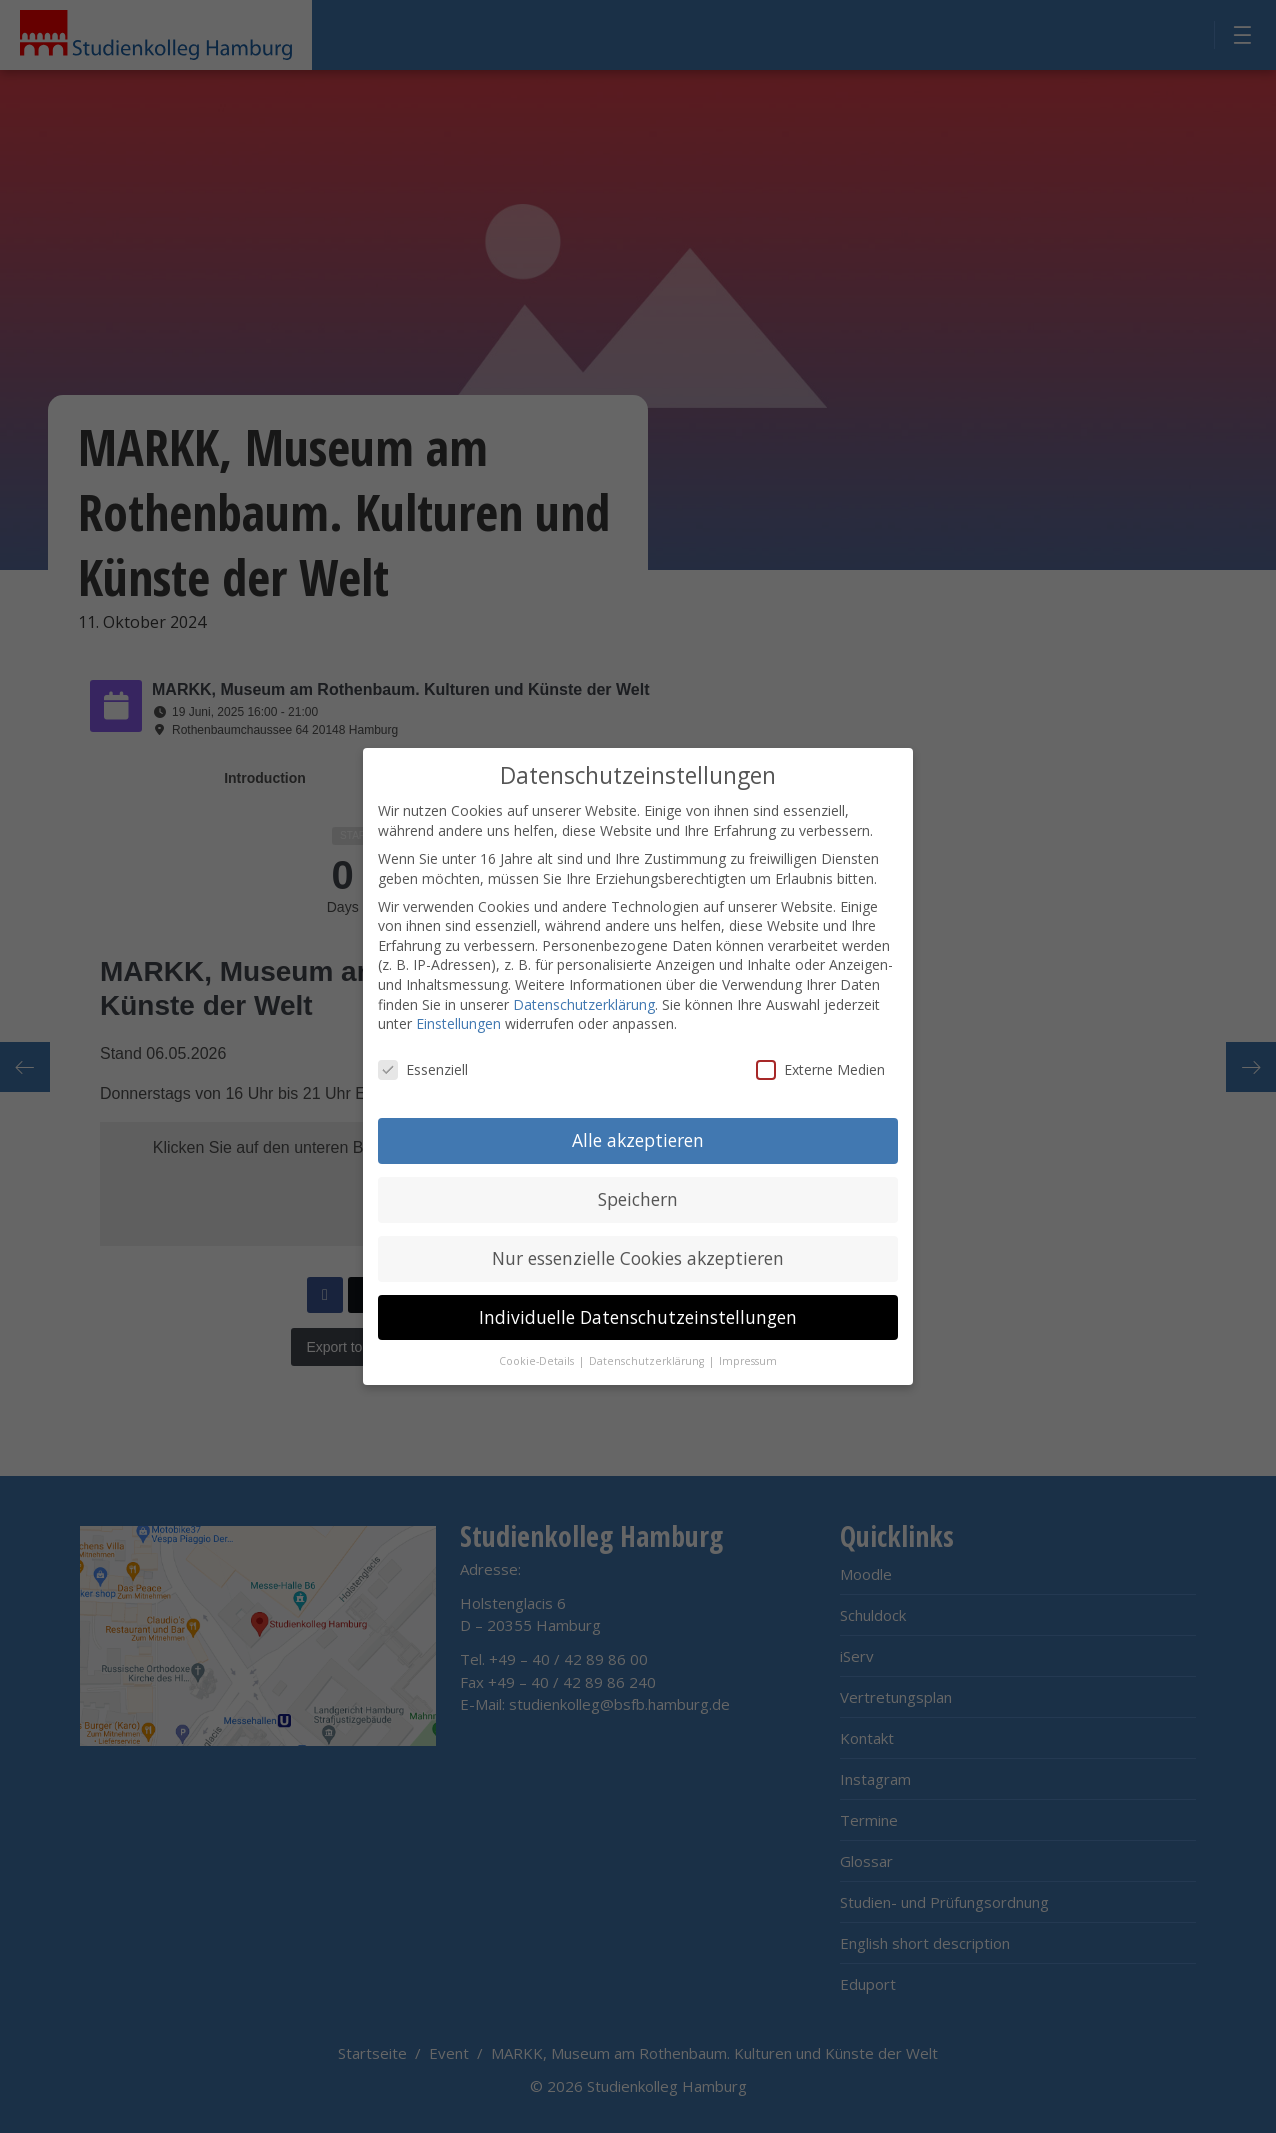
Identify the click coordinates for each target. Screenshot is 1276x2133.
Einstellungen (458, 1023)
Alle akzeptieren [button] (638, 1140)
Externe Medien (820, 1069)
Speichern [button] (638, 1199)
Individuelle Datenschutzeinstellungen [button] (638, 1317)
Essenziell (423, 1069)
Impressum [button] (748, 1361)
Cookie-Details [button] (538, 1361)
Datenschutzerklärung (584, 1004)
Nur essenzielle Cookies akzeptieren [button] (638, 1258)
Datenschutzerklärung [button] (648, 1361)
